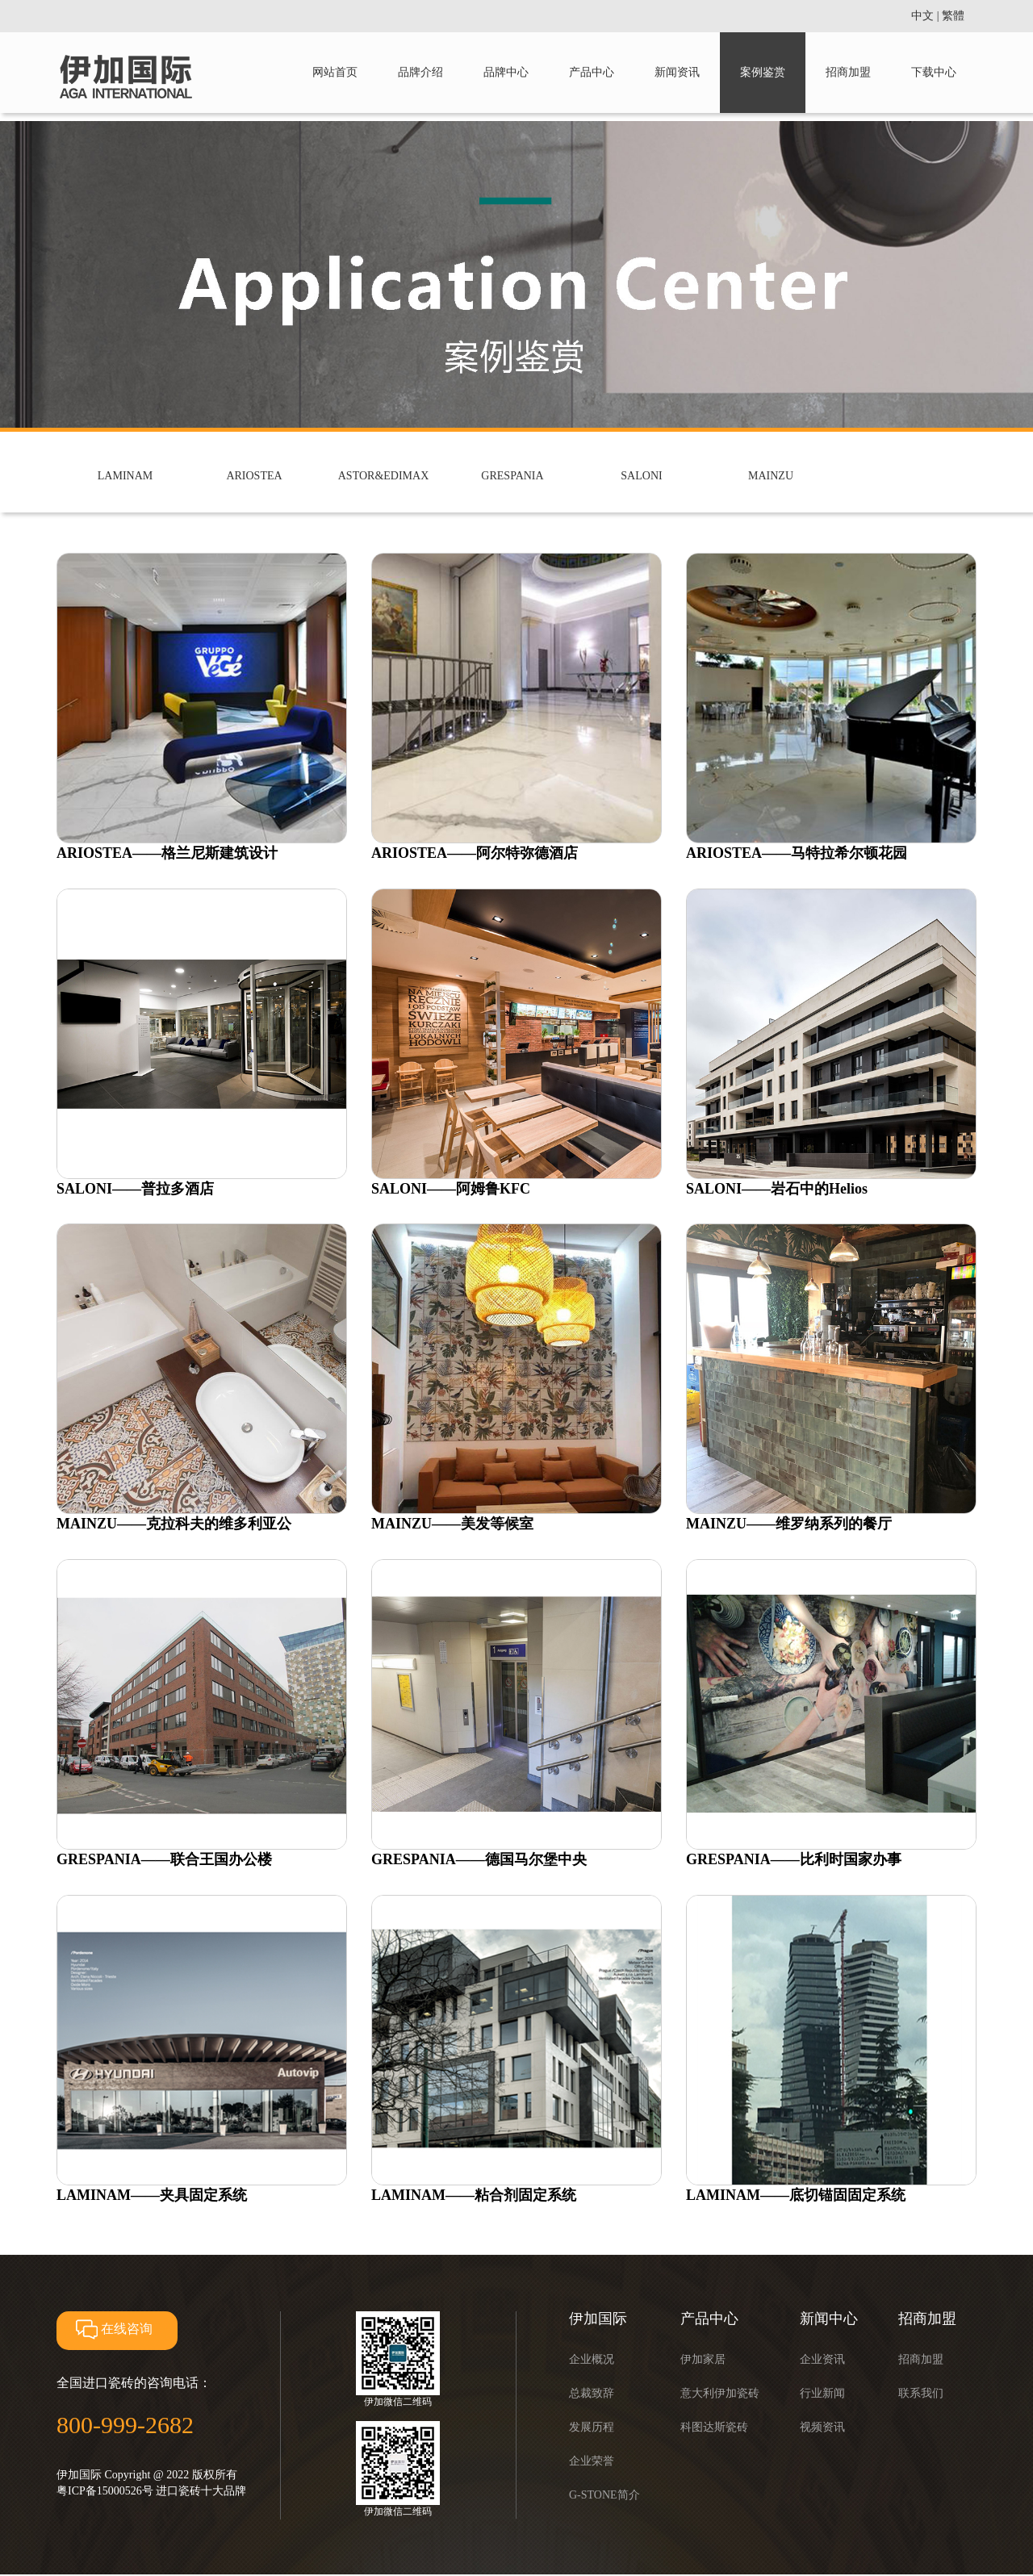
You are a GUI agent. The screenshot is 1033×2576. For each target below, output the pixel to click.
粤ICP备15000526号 (104, 2491)
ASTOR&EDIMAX (383, 476)
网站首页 (335, 72)
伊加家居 (703, 2359)
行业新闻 (822, 2393)
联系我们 (920, 2393)
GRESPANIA (512, 476)
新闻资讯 (677, 72)
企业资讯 (822, 2359)
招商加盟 (848, 72)
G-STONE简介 (604, 2495)
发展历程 (591, 2427)
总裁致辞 (591, 2393)
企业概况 (591, 2359)
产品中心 (591, 72)
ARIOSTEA (254, 476)
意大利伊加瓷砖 (719, 2393)
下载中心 (933, 72)
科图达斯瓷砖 (714, 2427)
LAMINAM (125, 476)
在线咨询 (113, 2329)
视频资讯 (822, 2427)
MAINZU (770, 476)
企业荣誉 (591, 2461)
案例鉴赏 (762, 72)
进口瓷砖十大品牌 (201, 2491)
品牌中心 (506, 72)
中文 (922, 16)
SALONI (641, 476)
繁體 (953, 16)
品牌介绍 (420, 72)
